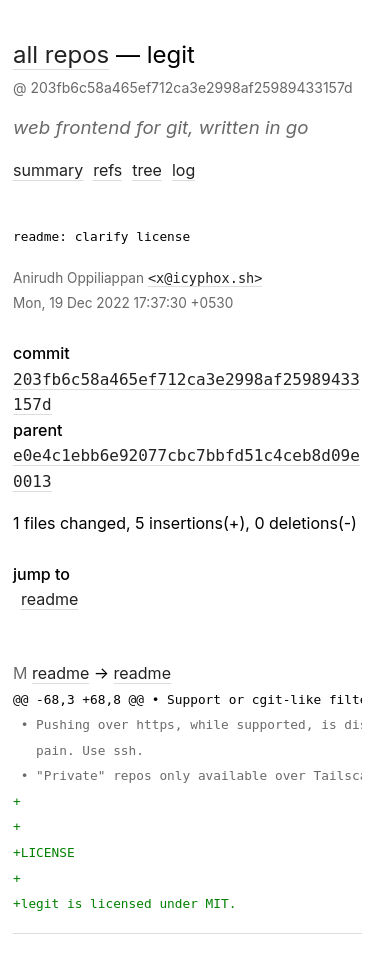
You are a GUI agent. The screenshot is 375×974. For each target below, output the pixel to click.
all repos (61, 54)
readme (49, 599)
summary (48, 170)
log (183, 170)
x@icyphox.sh (205, 278)
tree (147, 170)
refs (107, 170)
